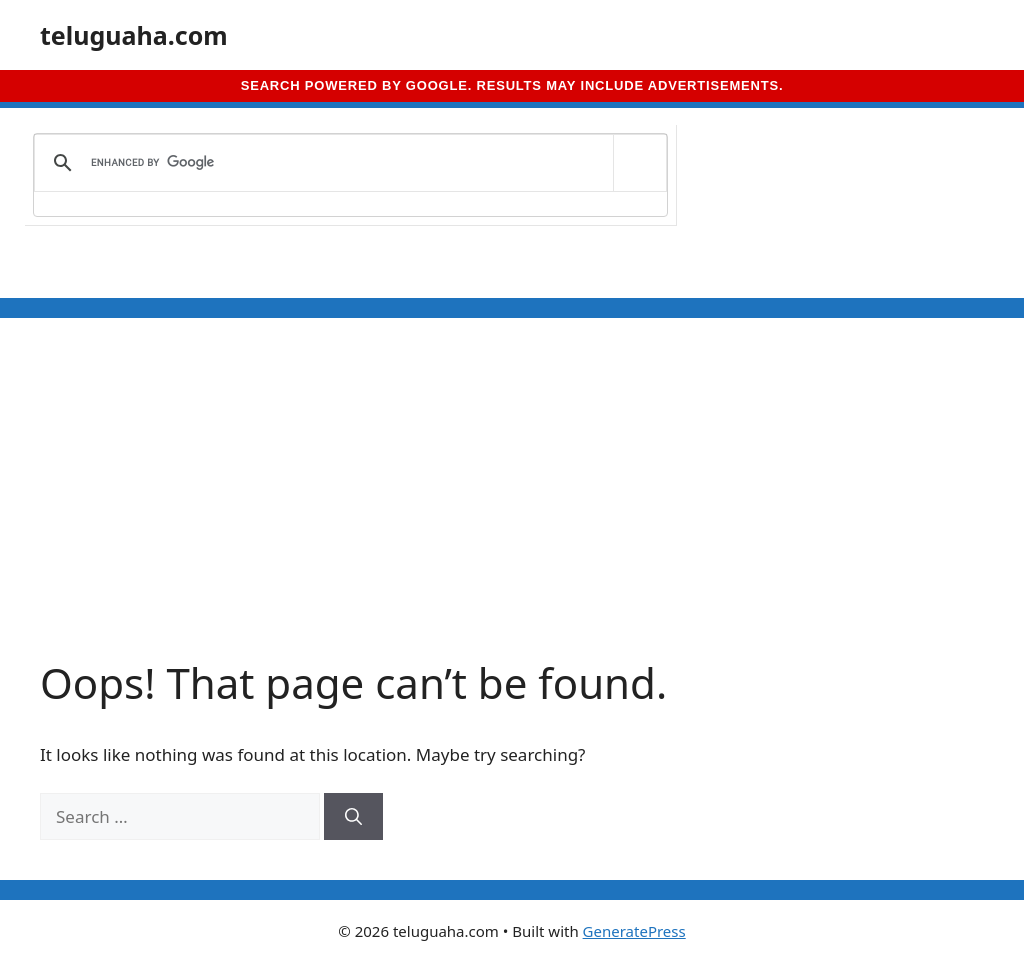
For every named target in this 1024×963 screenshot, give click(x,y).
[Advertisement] (512, 508)
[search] (347, 163)
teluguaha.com (134, 35)
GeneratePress (634, 931)
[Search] (353, 817)
